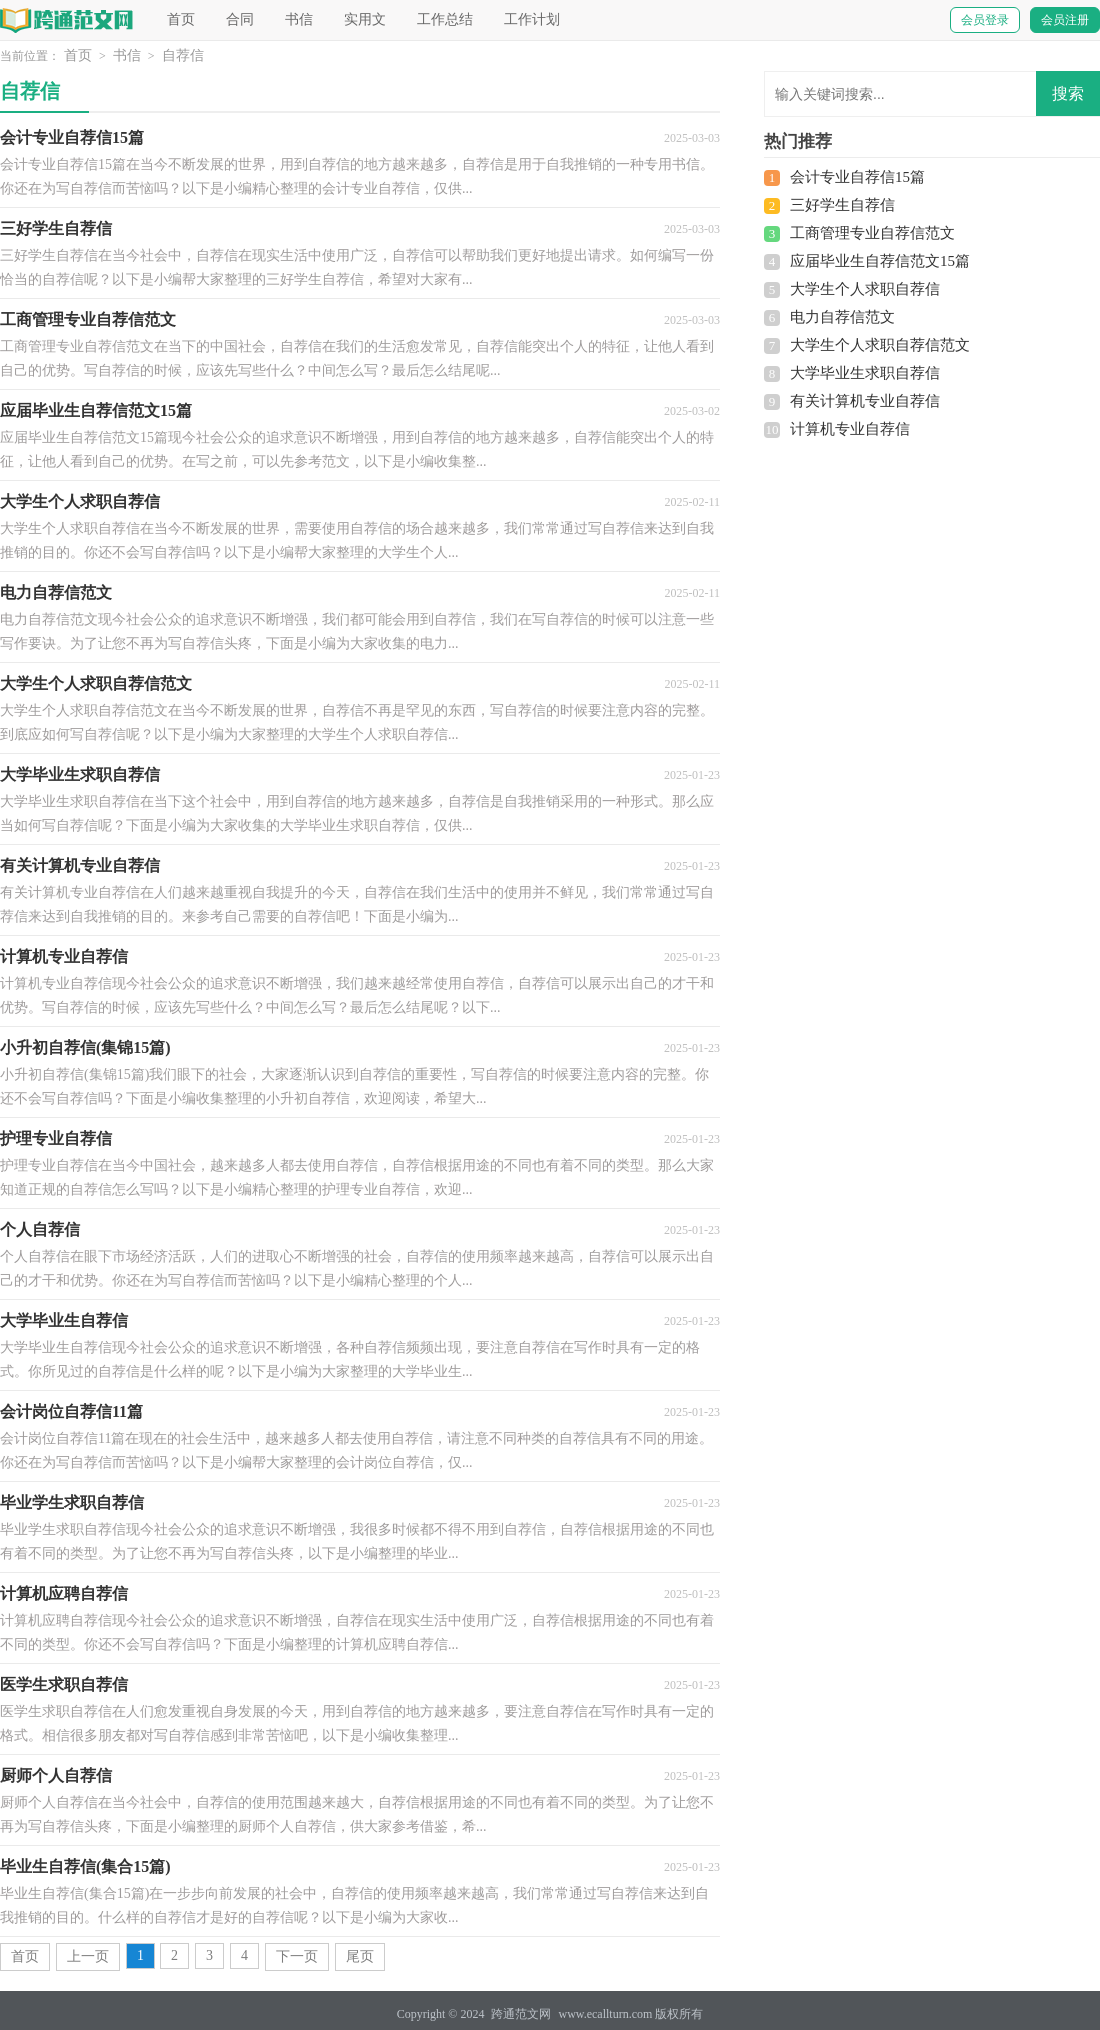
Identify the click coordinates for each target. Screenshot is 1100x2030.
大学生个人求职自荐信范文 (880, 345)
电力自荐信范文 (842, 317)
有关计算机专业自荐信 (865, 401)
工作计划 (532, 19)
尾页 (360, 1956)
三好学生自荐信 (842, 205)
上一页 (88, 1956)
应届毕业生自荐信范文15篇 (880, 261)
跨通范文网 (521, 2014)
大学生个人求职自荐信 (865, 289)
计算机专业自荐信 (850, 429)
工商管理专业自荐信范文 (872, 233)
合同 (240, 19)
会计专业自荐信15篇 (857, 177)
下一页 (297, 1956)
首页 (181, 19)
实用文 (365, 19)
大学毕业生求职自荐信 (865, 373)
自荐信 (183, 55)
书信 (299, 19)
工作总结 (445, 19)
